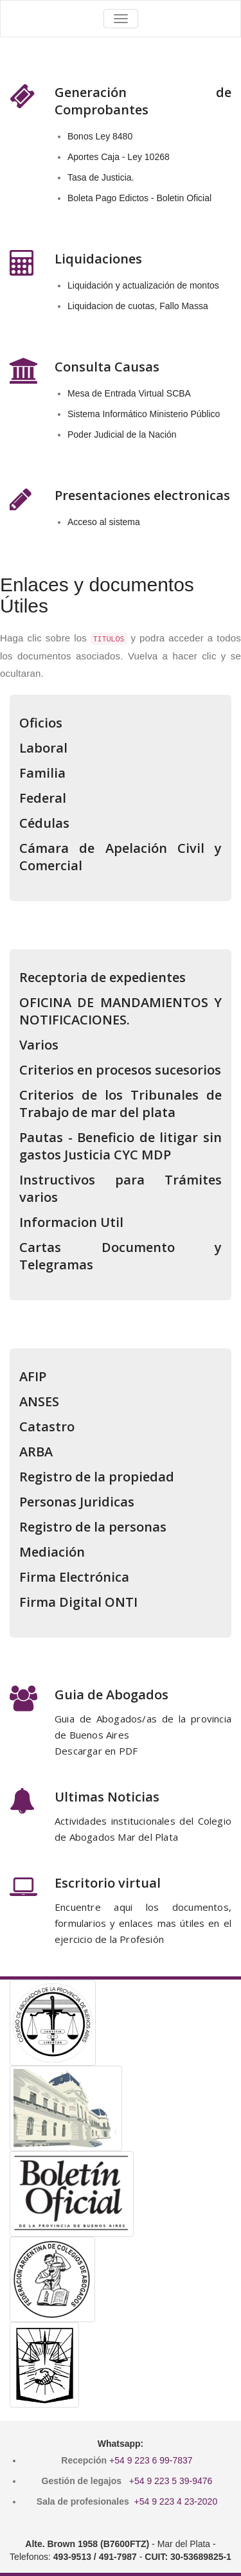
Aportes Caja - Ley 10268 (118, 157)
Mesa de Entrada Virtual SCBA (129, 393)
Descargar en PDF (96, 1750)
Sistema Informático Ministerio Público (143, 414)
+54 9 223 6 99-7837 (151, 2460)
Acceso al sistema (103, 522)
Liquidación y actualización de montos (143, 285)
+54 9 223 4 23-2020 (176, 2501)
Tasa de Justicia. (100, 177)
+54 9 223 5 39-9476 (171, 2481)
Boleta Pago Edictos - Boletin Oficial (139, 198)
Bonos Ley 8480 (99, 136)
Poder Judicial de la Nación (122, 434)
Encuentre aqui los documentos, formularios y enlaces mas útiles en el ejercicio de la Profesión (143, 1923)
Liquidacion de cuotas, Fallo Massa (137, 306)
